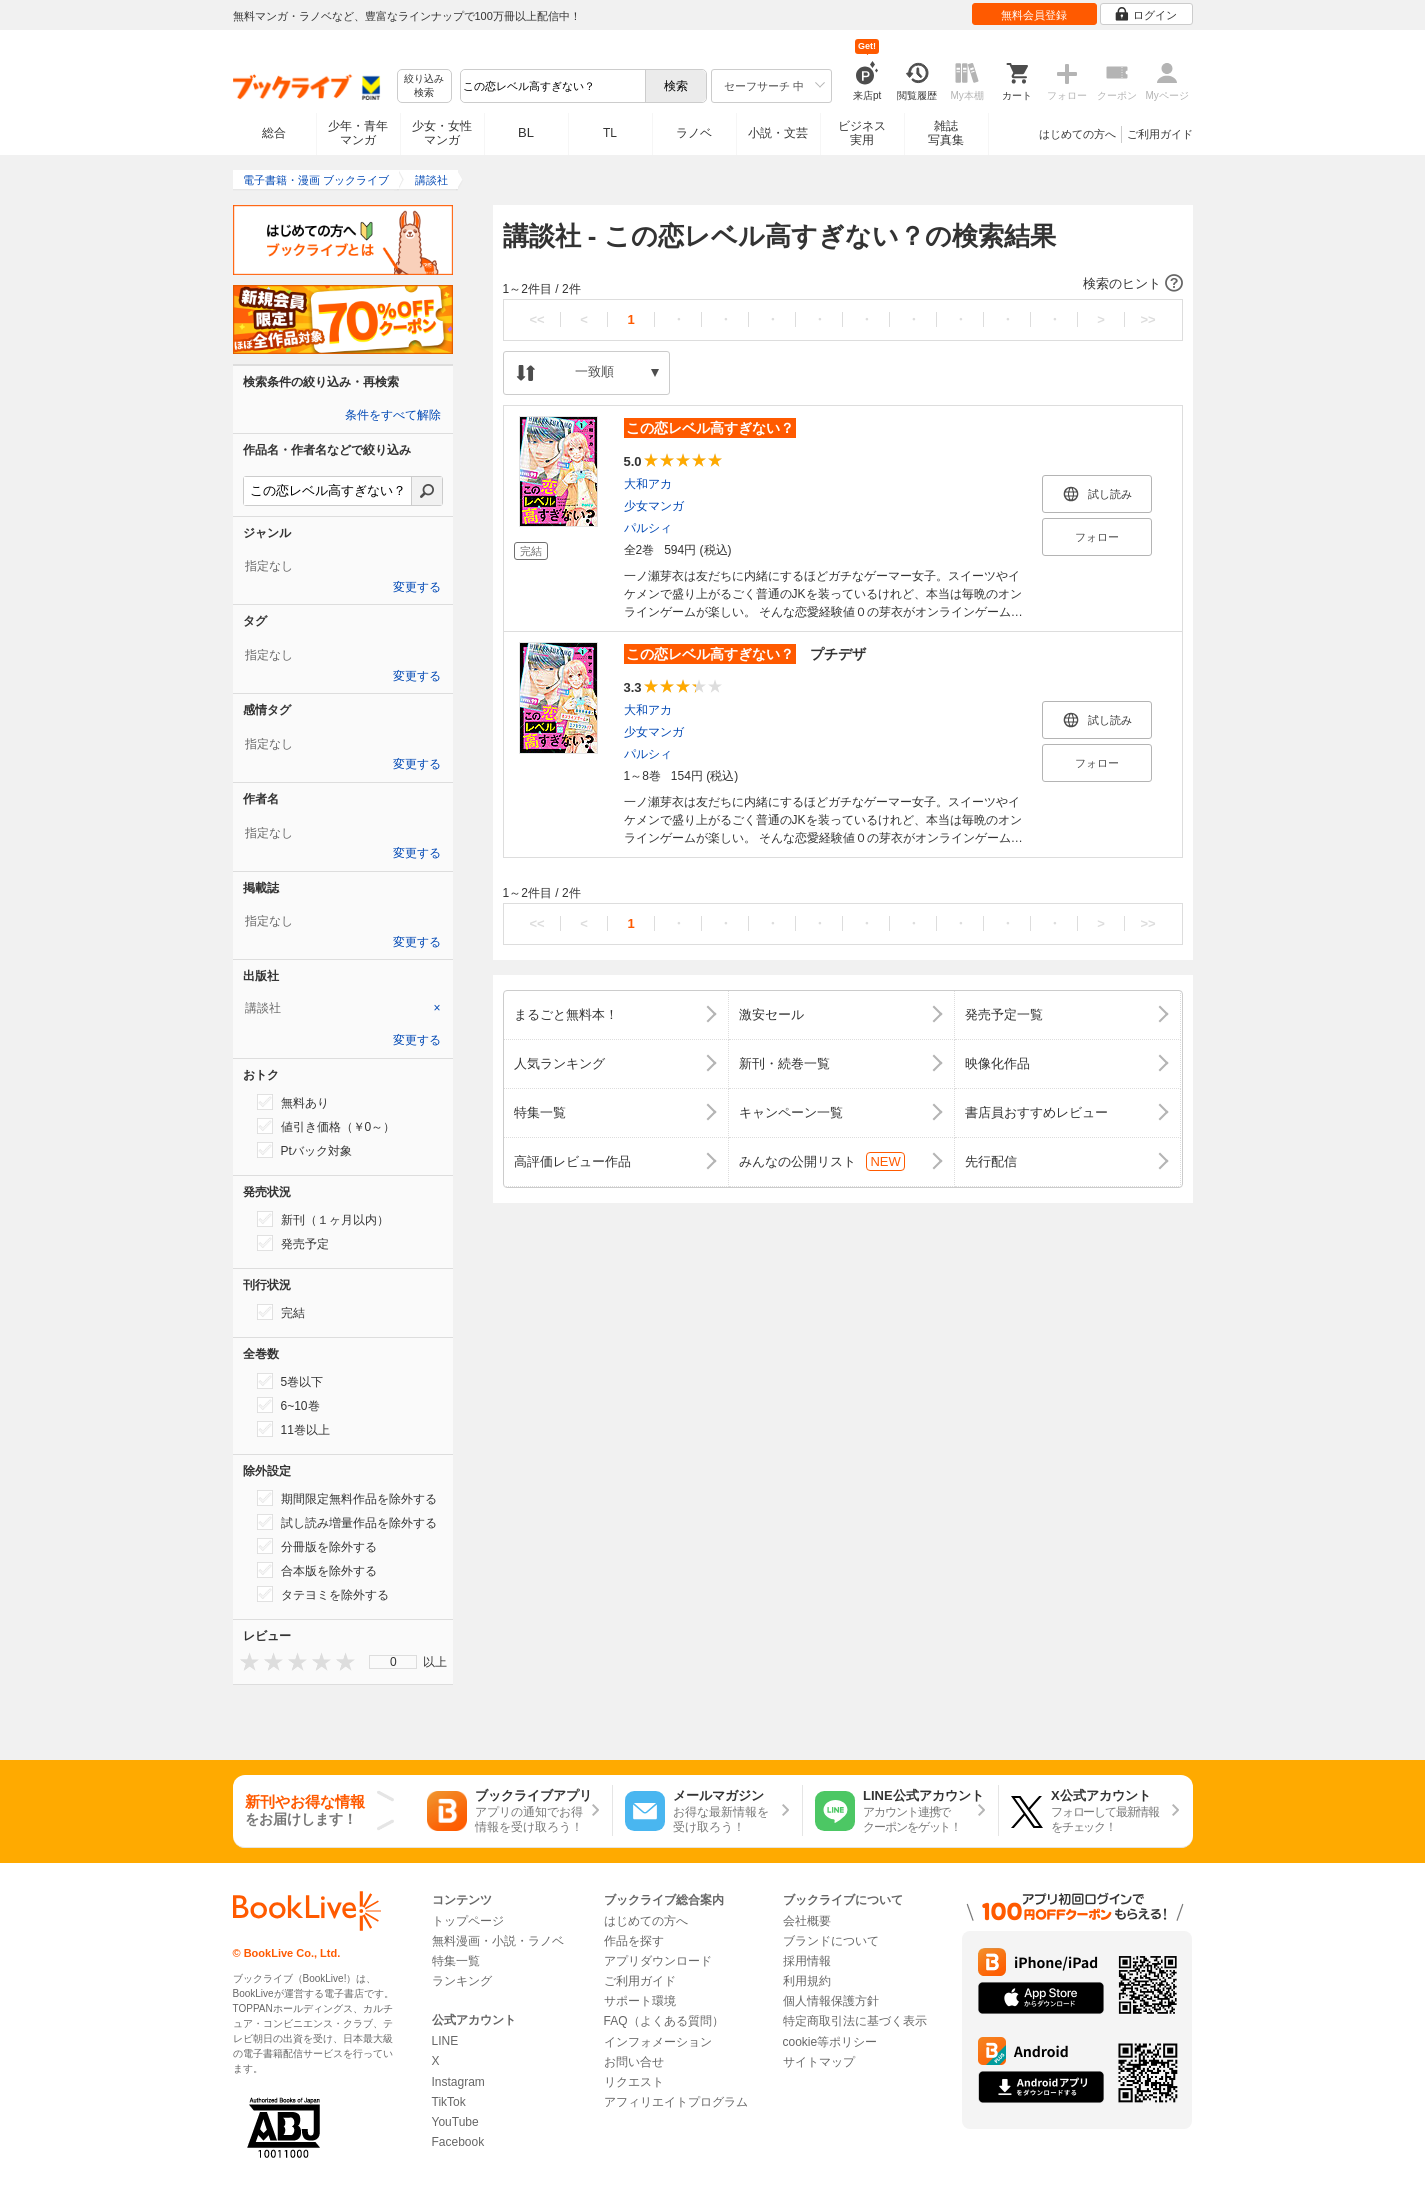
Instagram (458, 2082)
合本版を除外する (317, 1570)
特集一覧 (456, 1961)
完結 (281, 1312)
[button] (843, 284)
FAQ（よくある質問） (664, 2021)
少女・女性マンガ (442, 133)
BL (526, 132)
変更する (417, 587)
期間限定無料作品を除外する (347, 1498)
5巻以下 (290, 1381)
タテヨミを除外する (323, 1594)
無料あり (293, 1102)
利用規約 (807, 1981)
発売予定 (293, 1243)
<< (536, 319)
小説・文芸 (778, 133)
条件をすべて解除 (393, 415)
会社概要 (807, 1921)
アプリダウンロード (658, 1961)
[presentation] (245, 1661)
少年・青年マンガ (358, 133)
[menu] (393, 1662)
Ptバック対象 (304, 1150)
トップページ (468, 1921)
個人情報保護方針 (831, 2001)
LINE (445, 2041)
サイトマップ (819, 2062)
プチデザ (745, 654)
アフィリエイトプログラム (676, 2102)
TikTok (449, 2102)
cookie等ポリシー (830, 2042)
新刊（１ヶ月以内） (323, 1219)
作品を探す (634, 1941)
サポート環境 (640, 2001)
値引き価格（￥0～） (326, 1126)
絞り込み (424, 86)
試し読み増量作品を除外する (347, 1522)
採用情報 (807, 1961)
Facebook (458, 2142)
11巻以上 (293, 1429)
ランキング (462, 1981)
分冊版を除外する (317, 1546)
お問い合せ (634, 2062)
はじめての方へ (1077, 134)
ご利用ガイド (1160, 134)
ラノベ (694, 133)
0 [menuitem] (393, 1662)
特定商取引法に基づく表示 (855, 2021)
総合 (274, 133)
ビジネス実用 (862, 133)
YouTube (455, 2122)
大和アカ (648, 484)
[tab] (343, 1008)
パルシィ (648, 528)
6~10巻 (288, 1405)
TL (610, 133)
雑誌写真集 (946, 133)
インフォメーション (658, 2042)
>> (1147, 319)
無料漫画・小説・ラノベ (498, 1941)
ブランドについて (831, 1941)
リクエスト (634, 2082)
